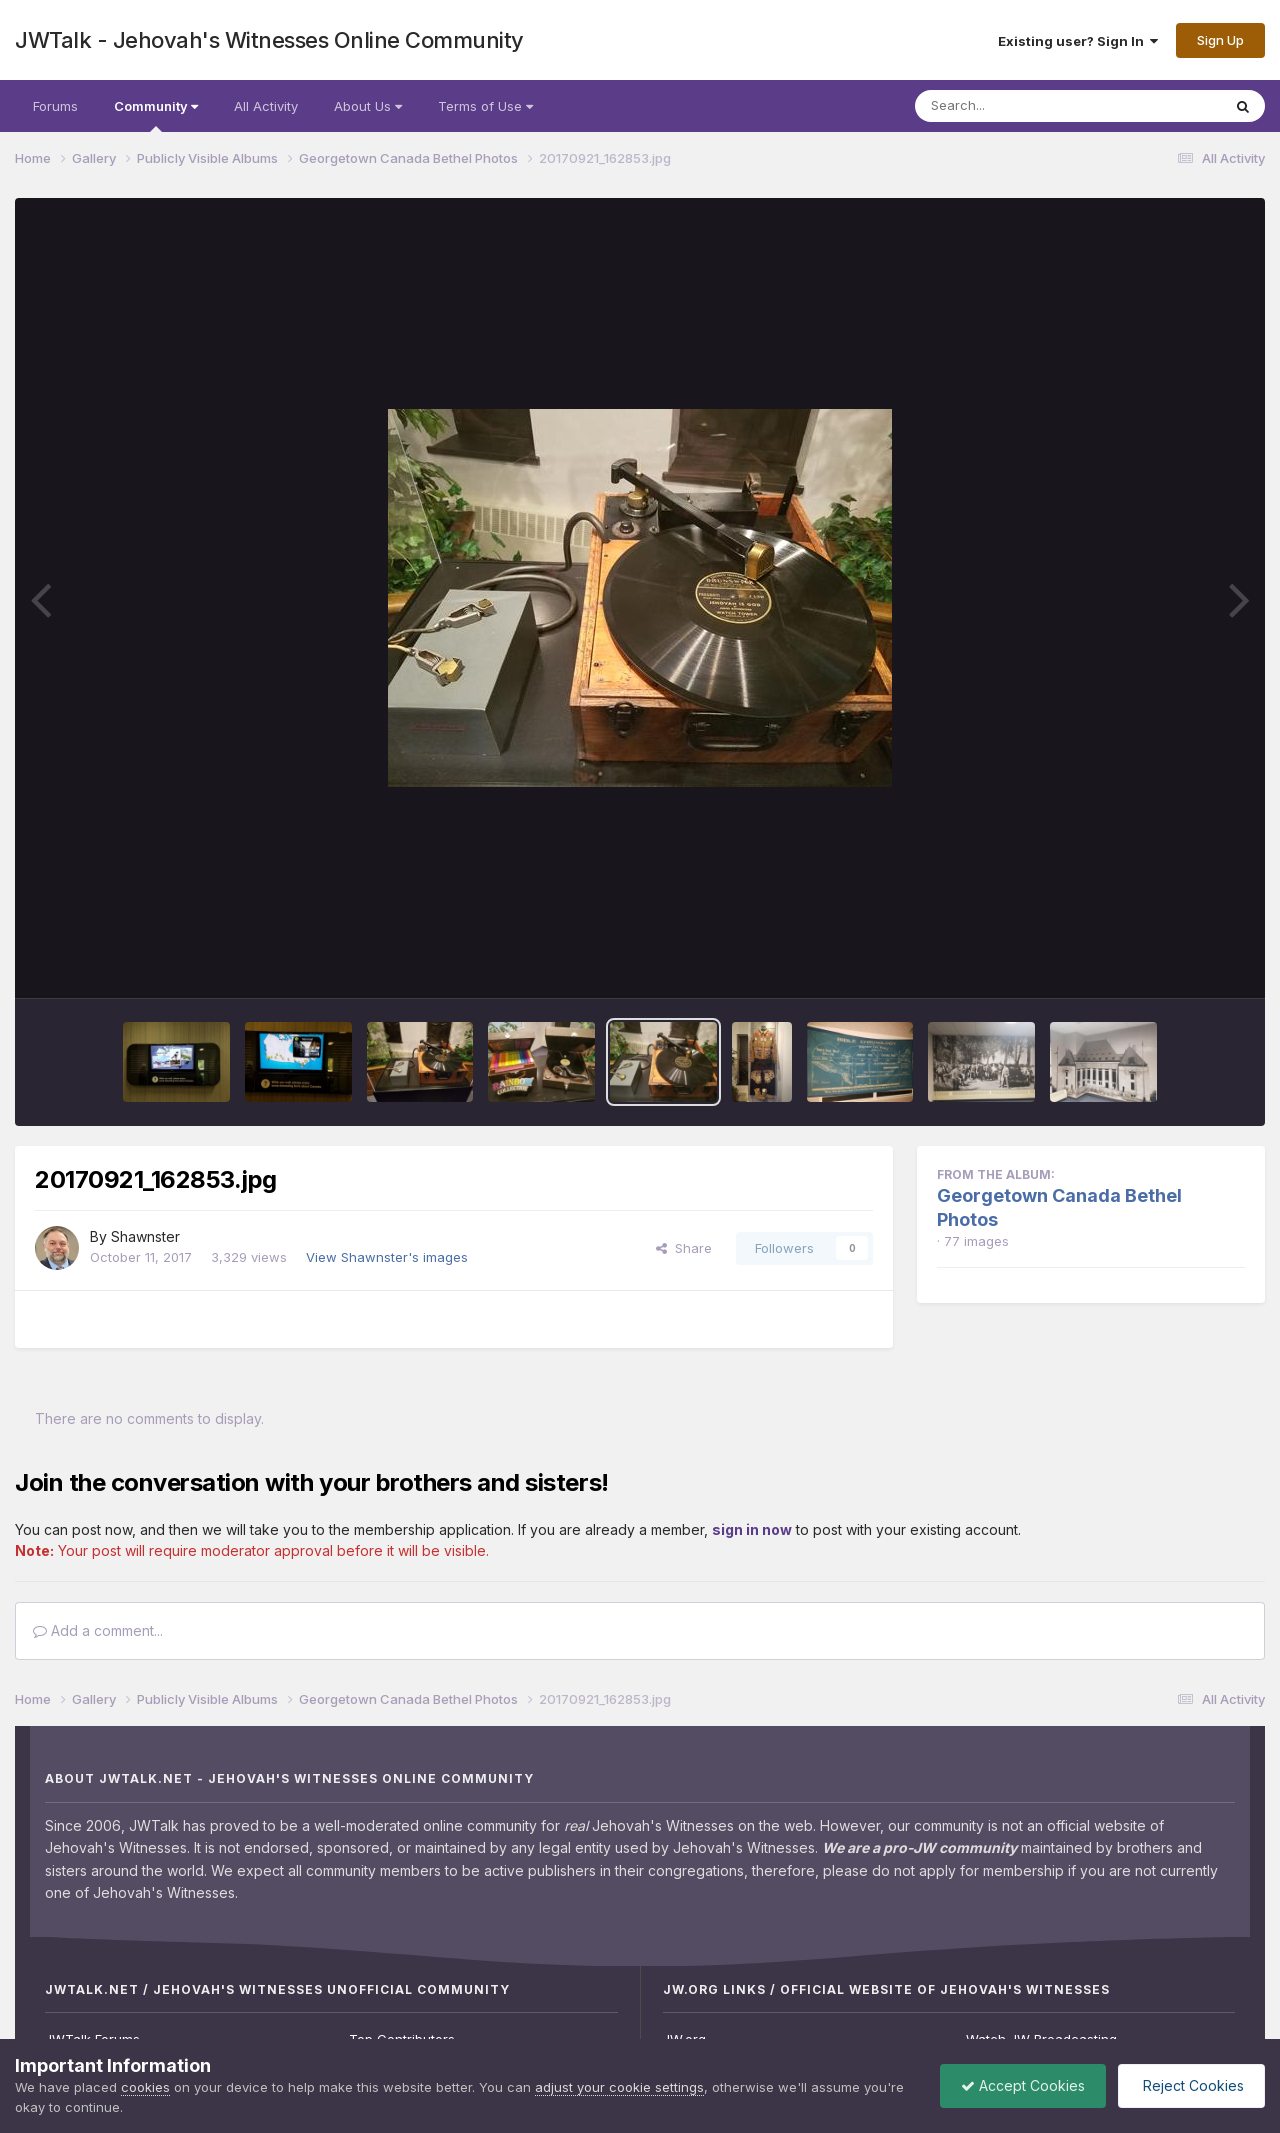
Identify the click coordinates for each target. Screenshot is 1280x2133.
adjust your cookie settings (619, 2087)
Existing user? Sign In (1078, 41)
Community (156, 115)
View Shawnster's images (387, 1257)
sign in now (752, 1529)
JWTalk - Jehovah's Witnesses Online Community (269, 40)
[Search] (1013, 106)
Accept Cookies (1023, 2085)
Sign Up (1220, 40)
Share (684, 1248)
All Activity (266, 106)
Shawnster (145, 1236)
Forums (55, 106)
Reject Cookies (1191, 2085)
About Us (368, 106)
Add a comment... (98, 1630)
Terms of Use (485, 106)
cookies (145, 2087)
